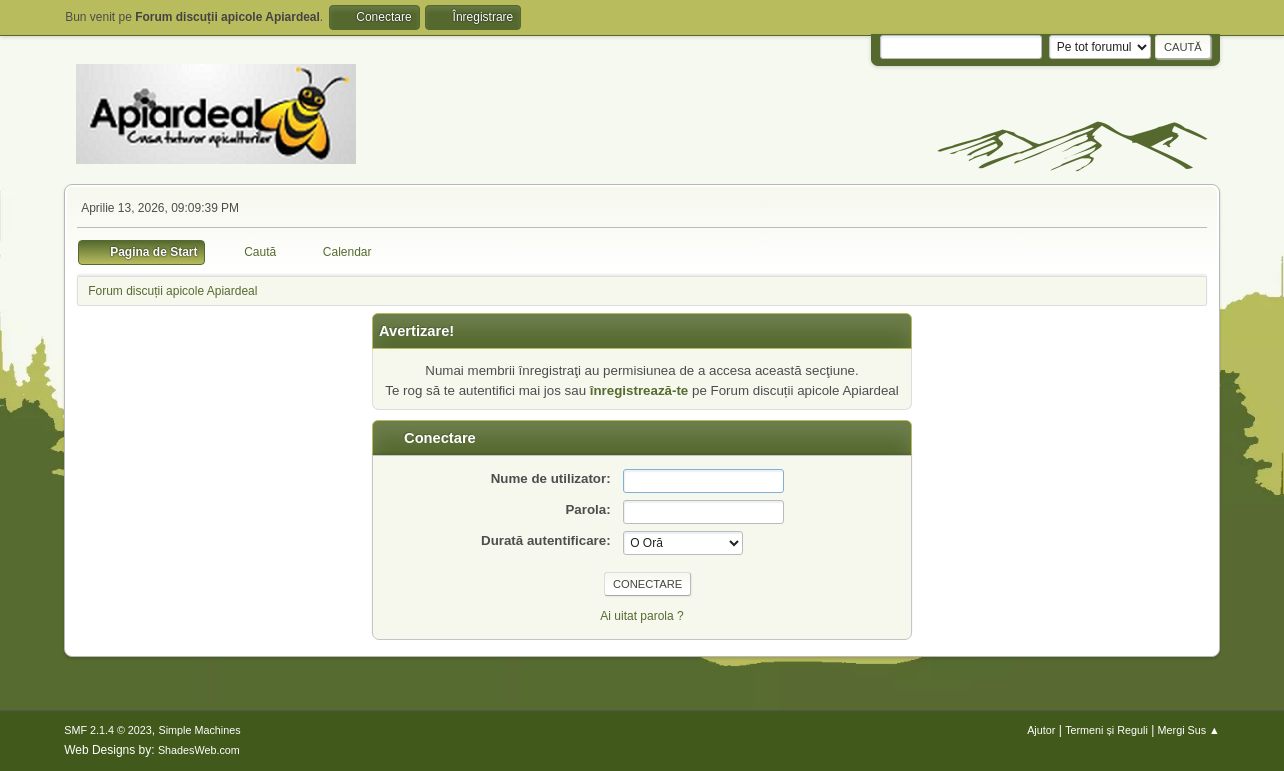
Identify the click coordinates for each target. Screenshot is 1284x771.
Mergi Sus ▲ (1189, 730)
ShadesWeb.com (199, 750)
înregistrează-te (639, 390)
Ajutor (1041, 730)
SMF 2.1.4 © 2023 (108, 730)
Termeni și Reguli (1106, 730)
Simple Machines (200, 730)
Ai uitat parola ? (641, 616)
